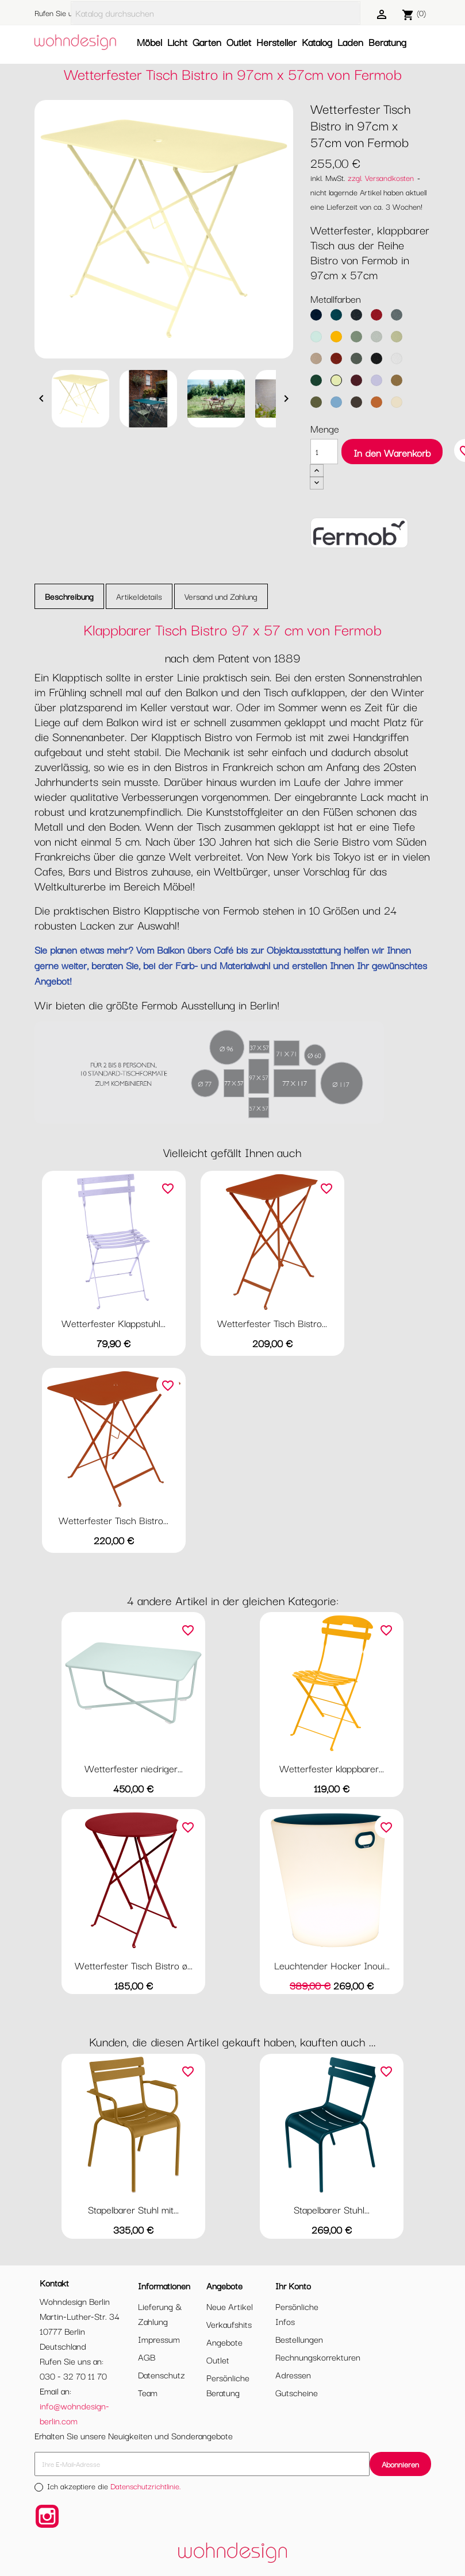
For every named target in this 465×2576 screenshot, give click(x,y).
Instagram (47, 2516)
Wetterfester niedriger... (133, 1768)
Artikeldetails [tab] (139, 596)
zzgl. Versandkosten (381, 177)
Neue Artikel (229, 2306)
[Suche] (215, 13)
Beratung (387, 41)
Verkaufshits (229, 2324)
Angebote (224, 2342)
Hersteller (276, 41)
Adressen (293, 2374)
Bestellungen (299, 2339)
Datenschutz (161, 2374)
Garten (207, 41)
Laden (350, 41)
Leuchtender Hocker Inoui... (332, 1965)
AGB (146, 2356)
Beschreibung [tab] (69, 596)
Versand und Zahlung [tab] (221, 596)
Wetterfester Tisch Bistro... (272, 1323)
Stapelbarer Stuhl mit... (133, 2209)
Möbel (149, 41)
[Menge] (324, 451)
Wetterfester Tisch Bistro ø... (134, 1965)
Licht (177, 41)
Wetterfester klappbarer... (331, 1768)
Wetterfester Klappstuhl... (114, 1323)
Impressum (159, 2339)
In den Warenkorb (392, 452)
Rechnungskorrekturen (317, 2356)
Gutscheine (296, 2392)
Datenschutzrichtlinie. (145, 2485)
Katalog (317, 41)
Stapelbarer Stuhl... (332, 2209)
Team (147, 2392)
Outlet (238, 41)
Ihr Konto (293, 2285)
